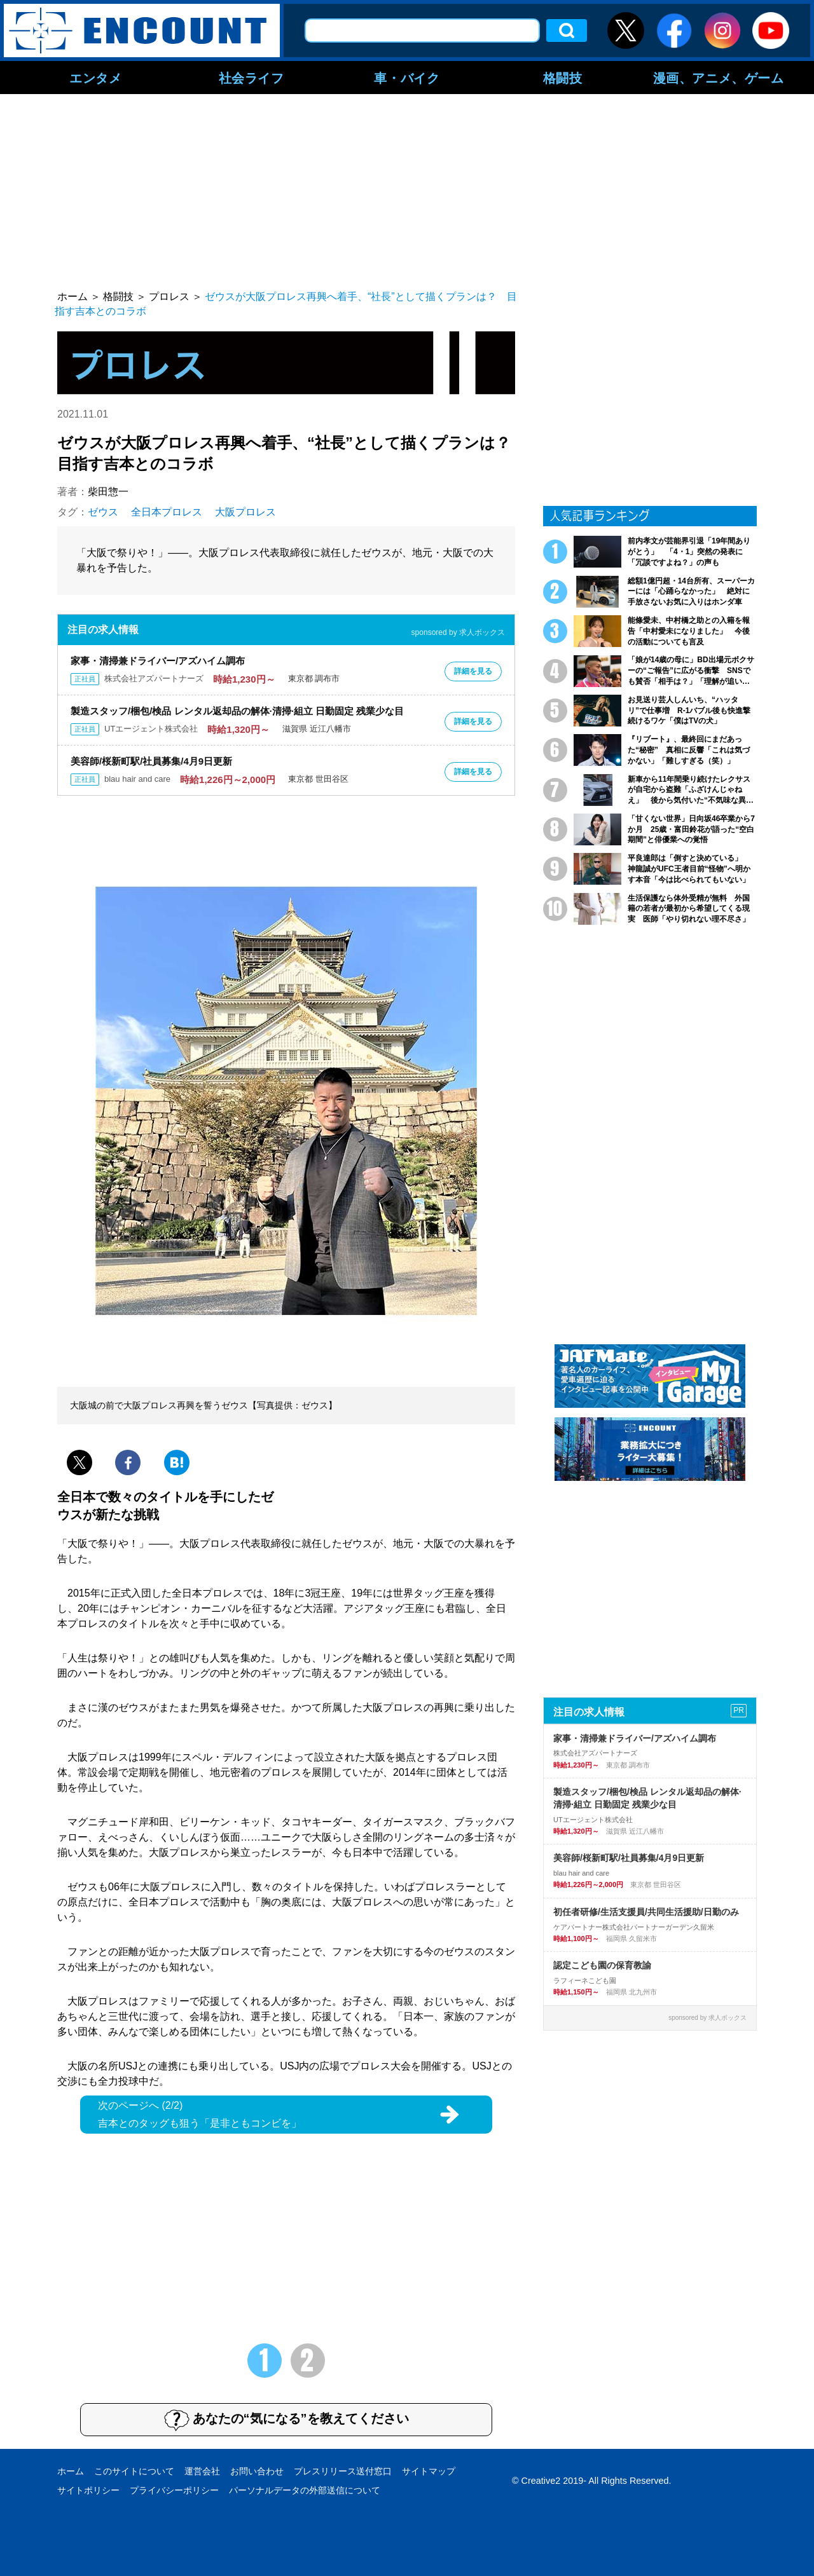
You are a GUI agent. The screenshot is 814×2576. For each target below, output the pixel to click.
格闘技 (563, 77)
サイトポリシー (88, 2490)
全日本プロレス (166, 512)
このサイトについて (134, 2471)
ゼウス (103, 512)
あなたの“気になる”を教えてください (286, 2419)
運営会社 (202, 2471)
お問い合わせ (257, 2471)
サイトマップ (428, 2471)
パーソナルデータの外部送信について (304, 2490)
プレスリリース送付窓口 (343, 2471)
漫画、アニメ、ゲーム (718, 77)
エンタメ (95, 77)
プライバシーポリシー (174, 2490)
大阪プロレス (245, 512)
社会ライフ (251, 77)
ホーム (70, 2471)
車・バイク (406, 77)
